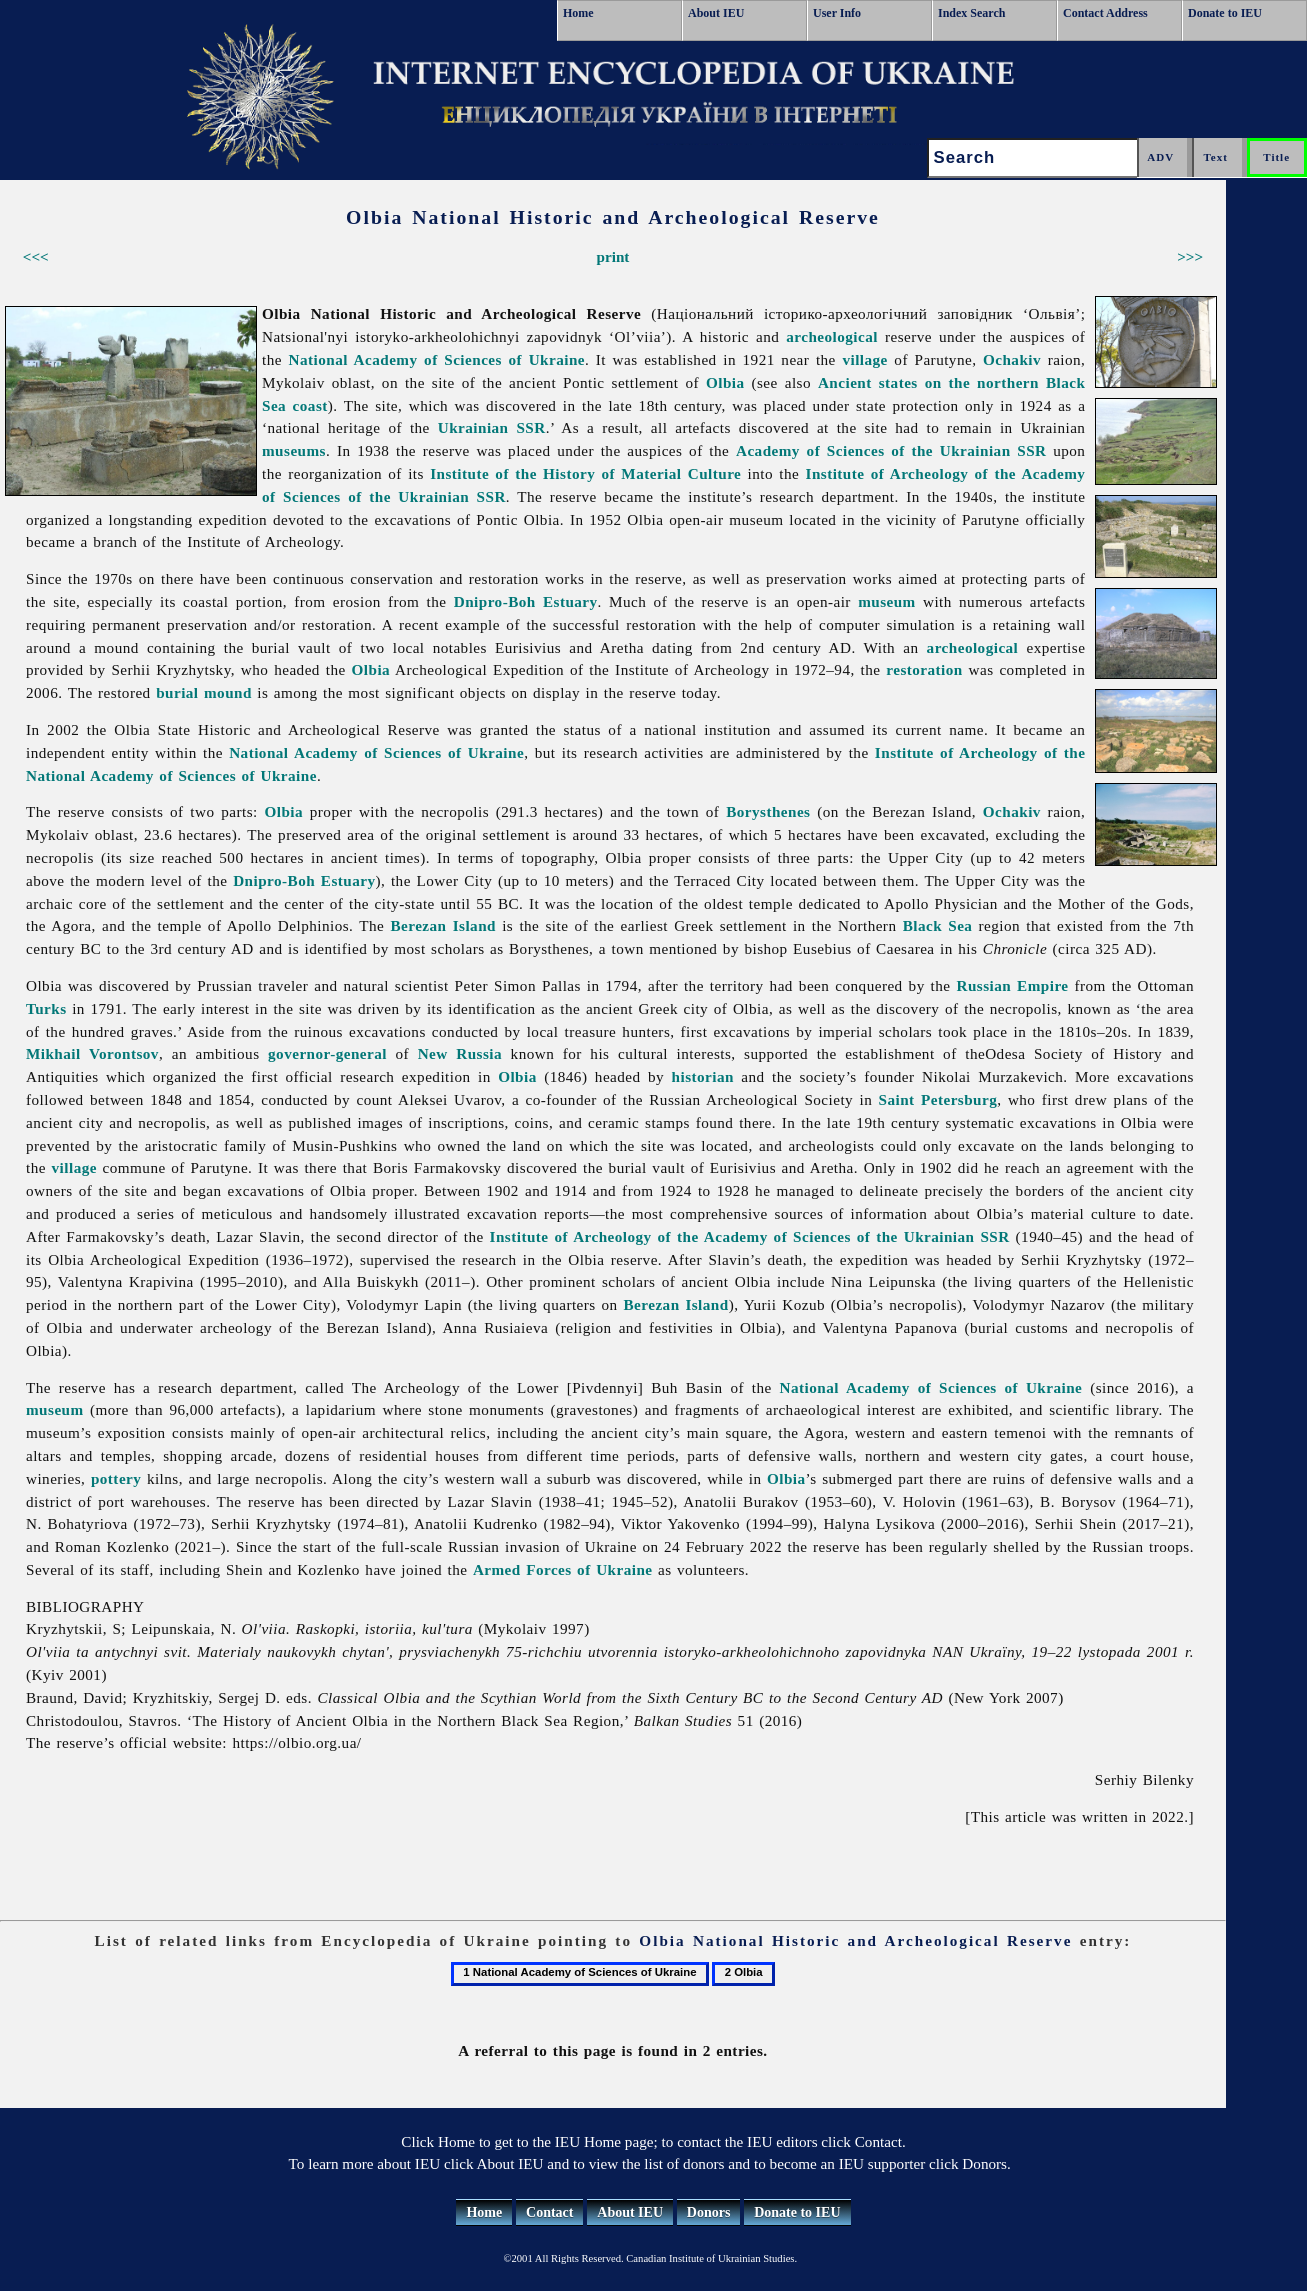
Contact (549, 2212)
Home (578, 13)
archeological (832, 336)
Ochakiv (1012, 359)
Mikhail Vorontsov (92, 1053)
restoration (924, 669)
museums (294, 450)
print (613, 256)
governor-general (327, 1053)
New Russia (460, 1053)
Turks (46, 1008)
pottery (116, 1478)
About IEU (716, 13)
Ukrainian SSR (492, 427)
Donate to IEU (1225, 13)
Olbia (725, 382)
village (864, 359)
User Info (837, 13)
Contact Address (1105, 13)
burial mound (204, 692)
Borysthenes (768, 811)
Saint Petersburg (938, 1099)
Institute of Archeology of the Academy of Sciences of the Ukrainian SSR (750, 1236)
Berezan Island (443, 925)
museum (887, 601)
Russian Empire (1012, 985)
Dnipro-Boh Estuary (526, 601)
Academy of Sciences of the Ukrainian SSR (891, 450)
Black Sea (938, 925)
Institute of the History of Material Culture (585, 473)
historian (703, 1076)
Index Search (971, 13)
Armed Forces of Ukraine (563, 1569)
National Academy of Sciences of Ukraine (437, 359)
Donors (709, 2212)
